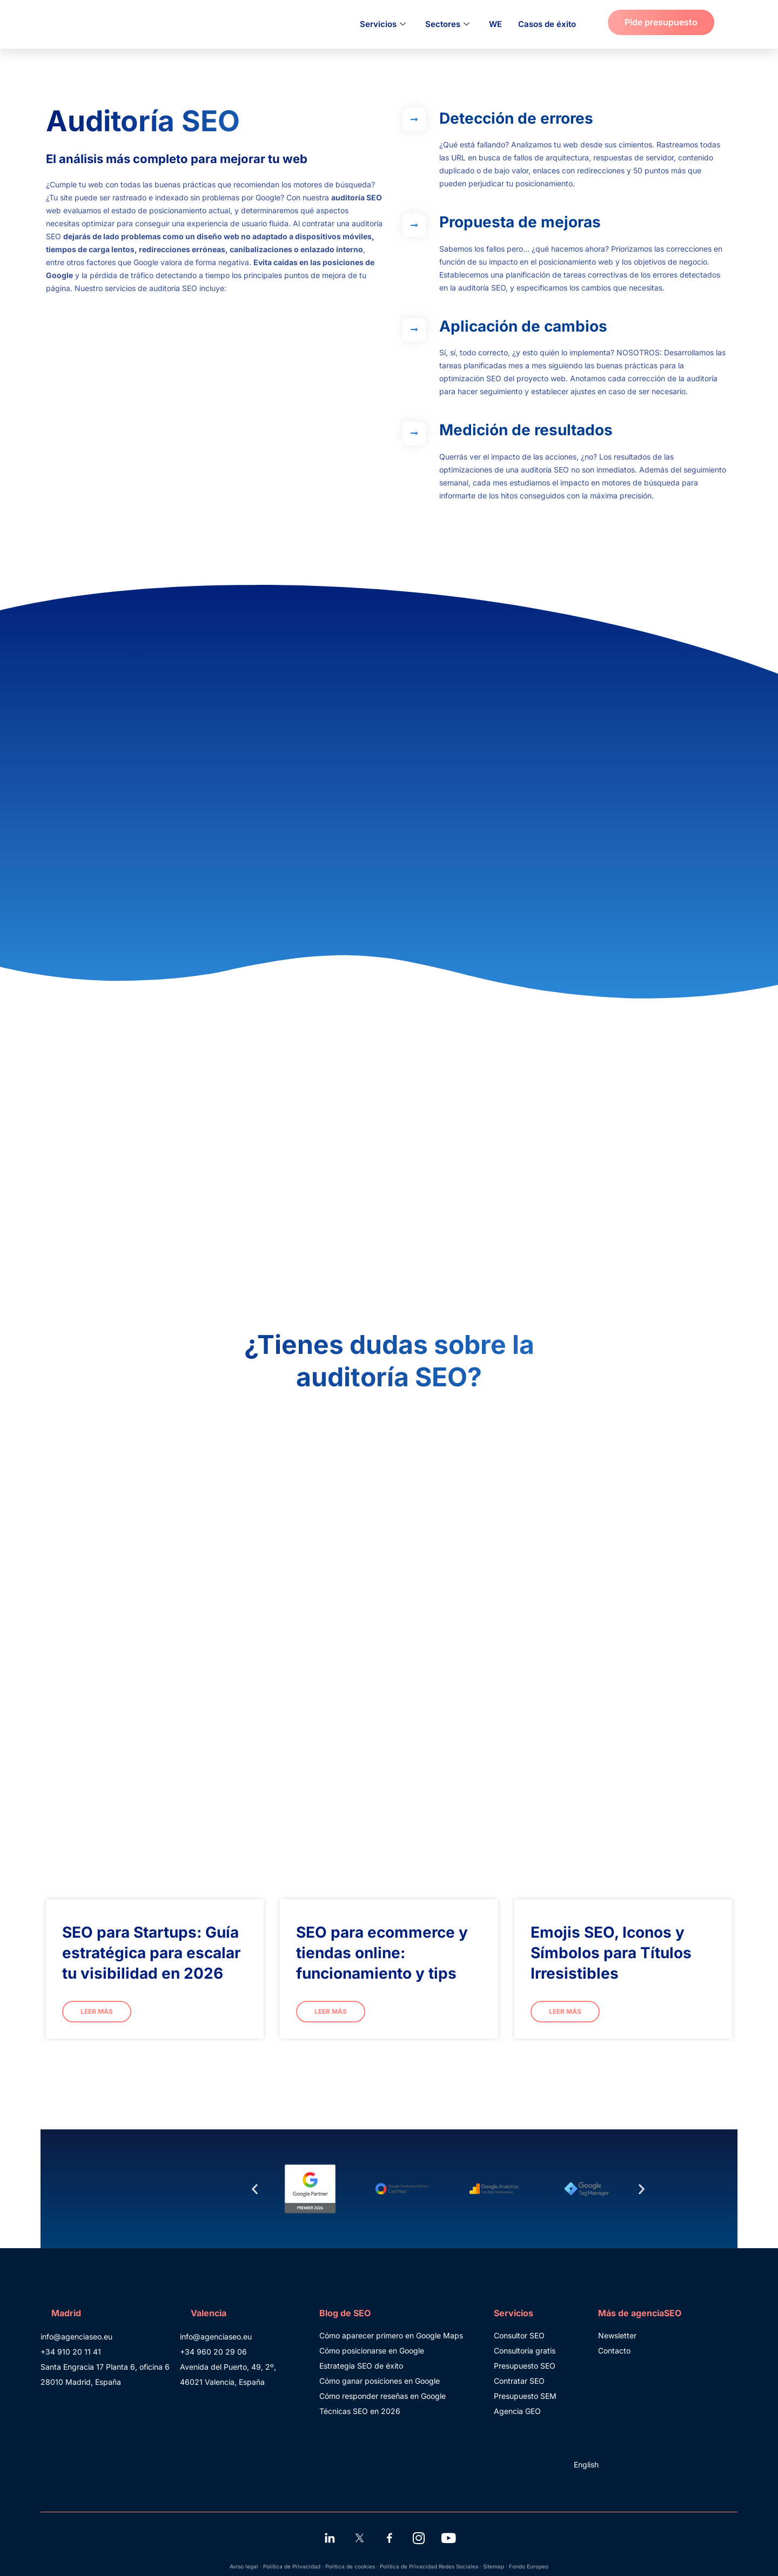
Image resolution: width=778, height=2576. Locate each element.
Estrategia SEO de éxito (361, 2365)
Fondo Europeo (528, 2566)
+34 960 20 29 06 (213, 2351)
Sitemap (493, 2566)
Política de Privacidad (291, 2566)
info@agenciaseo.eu (76, 2336)
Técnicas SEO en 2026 (359, 2411)
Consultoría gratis (524, 2350)
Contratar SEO (519, 2380)
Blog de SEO (345, 2313)
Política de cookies (350, 2566)
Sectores (447, 24)
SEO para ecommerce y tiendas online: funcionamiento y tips (382, 1952)
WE (495, 24)
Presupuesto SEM (525, 2395)
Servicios (383, 24)
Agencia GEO (517, 2411)
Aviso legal (244, 2566)
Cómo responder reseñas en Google (382, 2395)
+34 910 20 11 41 (71, 2351)
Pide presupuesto (661, 22)
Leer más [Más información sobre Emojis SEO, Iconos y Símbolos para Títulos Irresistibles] (565, 2011)
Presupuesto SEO (524, 2365)
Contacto (614, 2350)
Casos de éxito (547, 24)
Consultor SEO (519, 2335)
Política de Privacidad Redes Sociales (429, 2566)
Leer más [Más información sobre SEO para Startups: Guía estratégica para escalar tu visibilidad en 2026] (97, 2011)
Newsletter (617, 2335)
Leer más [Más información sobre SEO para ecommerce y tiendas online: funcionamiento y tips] (330, 2011)
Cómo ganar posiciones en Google (379, 2380)
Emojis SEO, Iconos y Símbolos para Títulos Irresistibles (611, 1952)
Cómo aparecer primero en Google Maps (391, 2335)
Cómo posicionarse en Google (371, 2350)
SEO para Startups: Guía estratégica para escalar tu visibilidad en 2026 (151, 1952)
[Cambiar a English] (584, 2465)
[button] (254, 2189)
